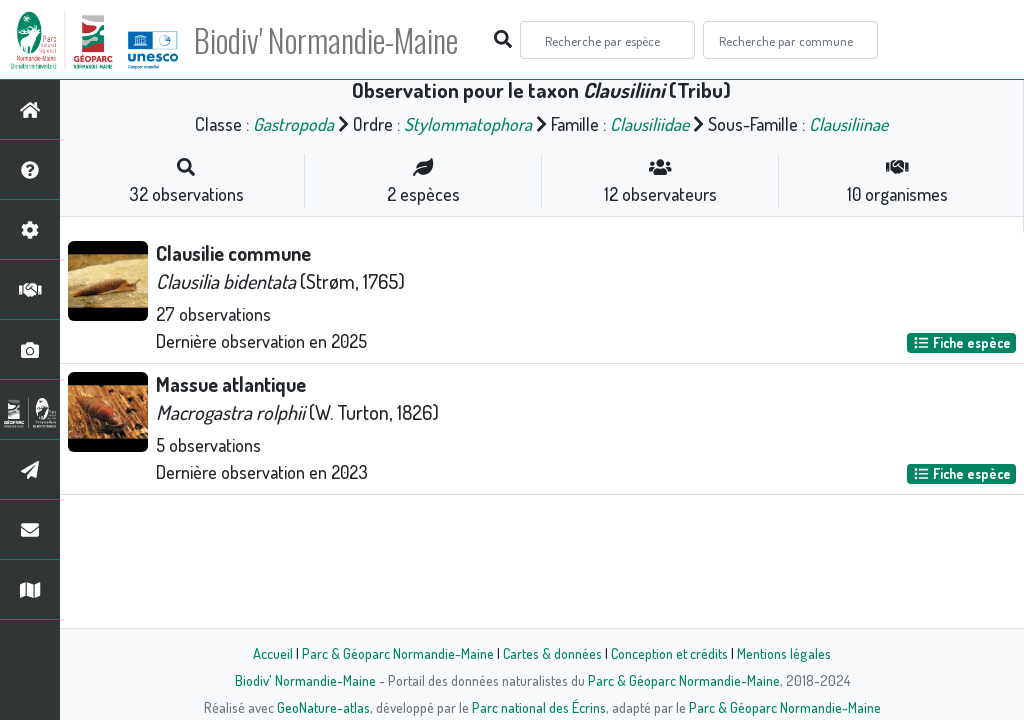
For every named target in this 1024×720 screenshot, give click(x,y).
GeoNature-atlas (323, 707)
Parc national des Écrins (539, 707)
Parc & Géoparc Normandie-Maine (398, 653)
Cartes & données (552, 653)
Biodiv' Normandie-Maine (328, 40)
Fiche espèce (962, 342)
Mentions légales (784, 653)
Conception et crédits (669, 653)
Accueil (273, 653)
